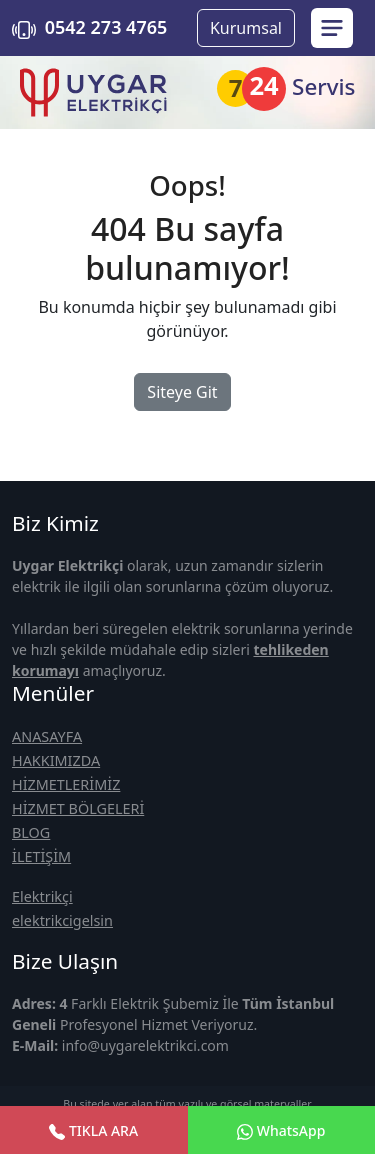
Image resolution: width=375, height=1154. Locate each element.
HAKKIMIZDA (56, 760)
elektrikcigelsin (62, 920)
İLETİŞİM (41, 856)
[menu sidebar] (332, 28)
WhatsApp (281, 1130)
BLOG (31, 832)
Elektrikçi (42, 896)
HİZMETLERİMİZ (66, 784)
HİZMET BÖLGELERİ (78, 808)
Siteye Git (182, 392)
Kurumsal (246, 28)
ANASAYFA (47, 736)
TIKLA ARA (93, 1130)
